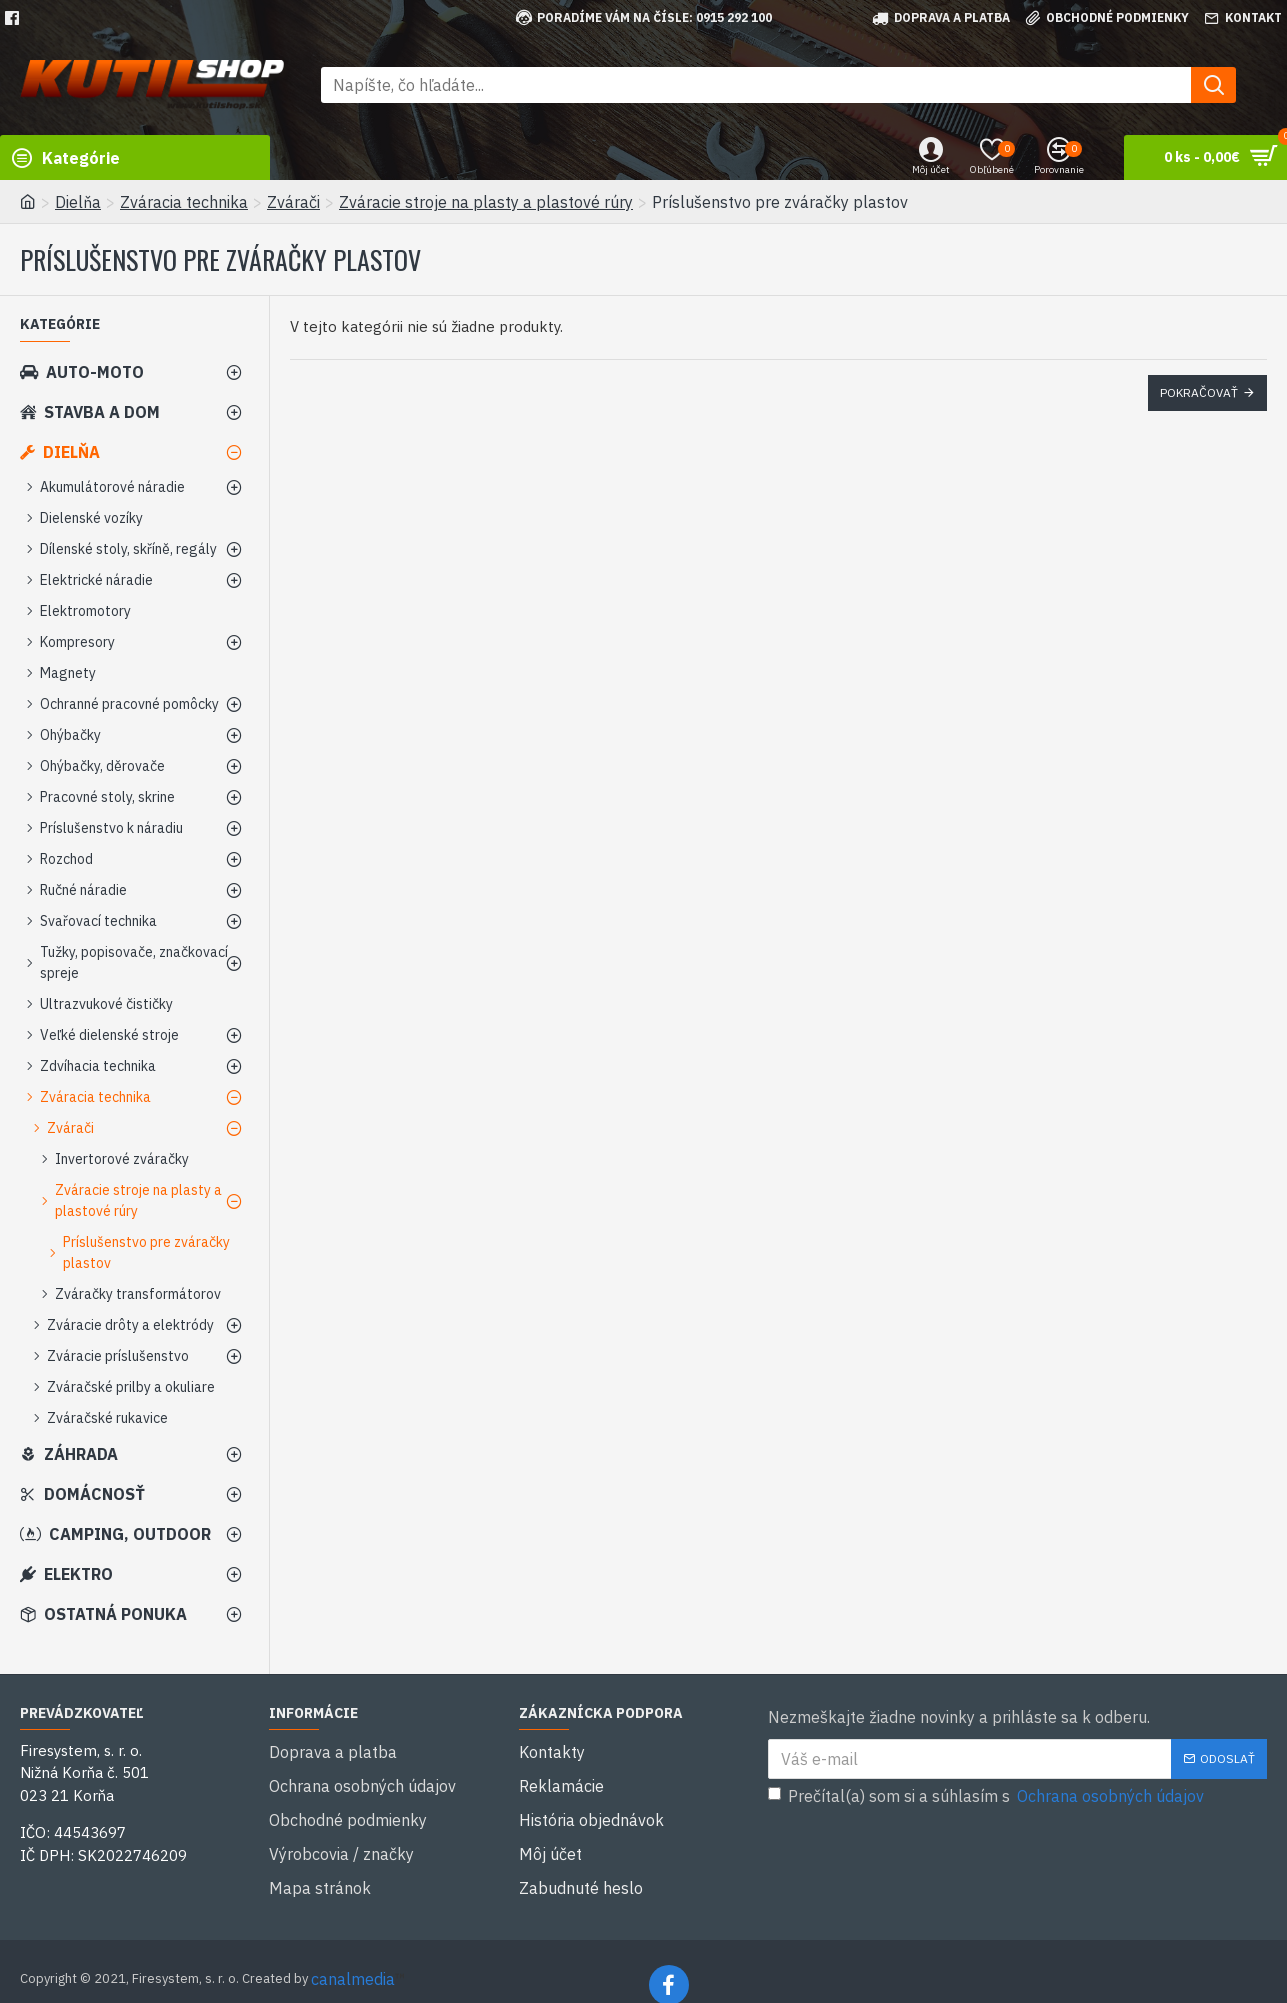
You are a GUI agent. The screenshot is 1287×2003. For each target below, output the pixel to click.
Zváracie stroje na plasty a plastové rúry (486, 202)
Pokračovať (1199, 392)
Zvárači (293, 202)
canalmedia (353, 1951)
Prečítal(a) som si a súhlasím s (987, 1796)
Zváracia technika (184, 202)
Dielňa (78, 202)
